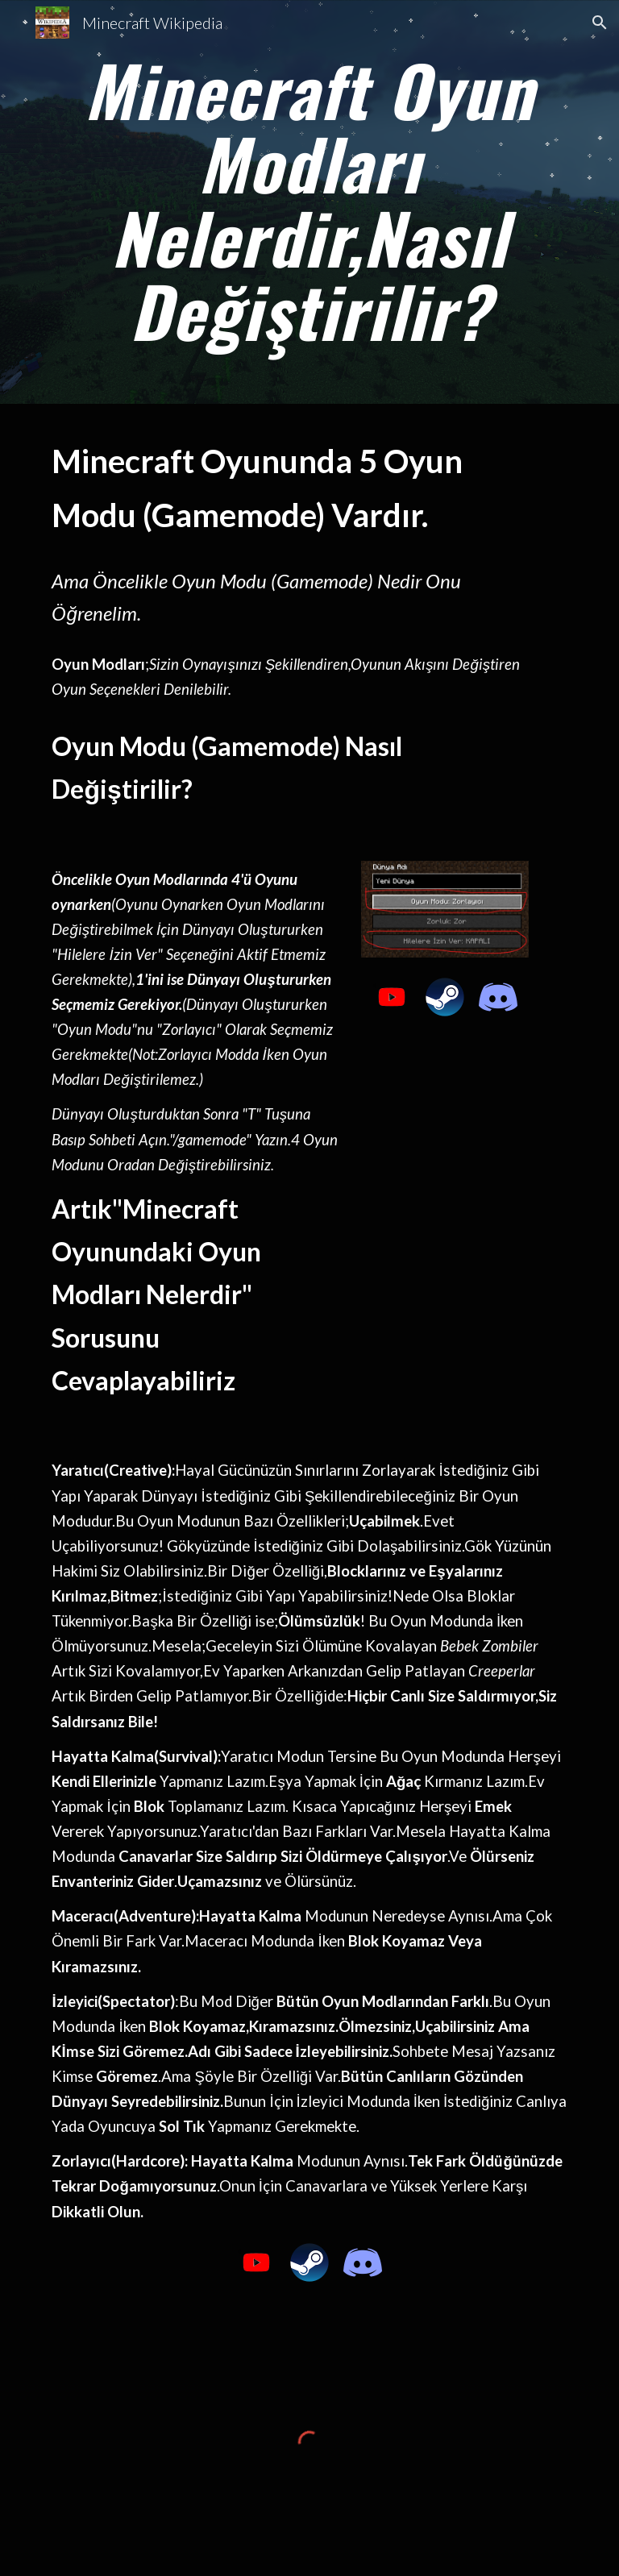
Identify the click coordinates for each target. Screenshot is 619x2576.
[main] (309, 201)
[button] (599, 22)
